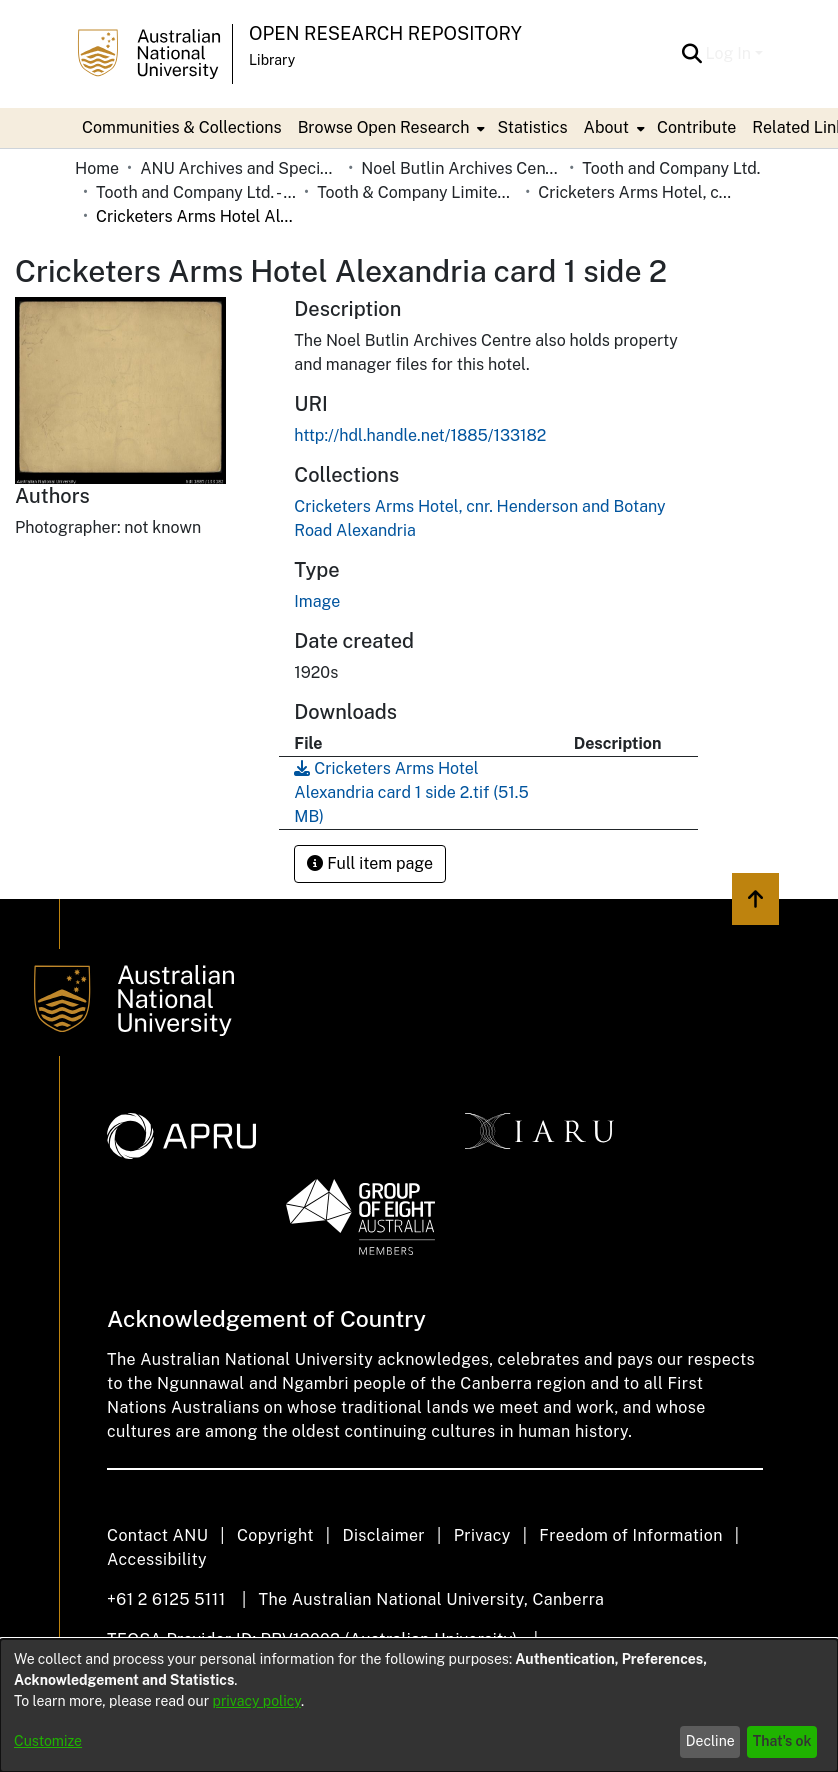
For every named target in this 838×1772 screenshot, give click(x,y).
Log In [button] (730, 53)
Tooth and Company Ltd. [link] (671, 168)
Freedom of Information (630, 1535)
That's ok (782, 1741)
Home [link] (97, 168)
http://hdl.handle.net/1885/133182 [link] (420, 435)
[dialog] (419, 1705)
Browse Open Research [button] (384, 127)
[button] (692, 54)
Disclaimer (383, 1535)
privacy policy (257, 1701)
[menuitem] (390, 128)
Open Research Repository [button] (385, 33)
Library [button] (272, 60)
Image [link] (317, 601)
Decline (710, 1741)
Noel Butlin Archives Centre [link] (461, 168)
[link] (411, 792)
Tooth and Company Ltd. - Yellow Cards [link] (196, 192)
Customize (48, 1741)
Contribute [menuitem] (696, 127)
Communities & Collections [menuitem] (182, 127)
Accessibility (157, 1559)
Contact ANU (157, 1535)
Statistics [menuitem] (532, 127)
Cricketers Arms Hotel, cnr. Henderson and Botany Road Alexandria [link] (638, 192)
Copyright (275, 1535)
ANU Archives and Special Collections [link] (240, 168)
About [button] (606, 127)
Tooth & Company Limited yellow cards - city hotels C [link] (417, 192)
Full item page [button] (370, 863)
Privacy (482, 1535)
